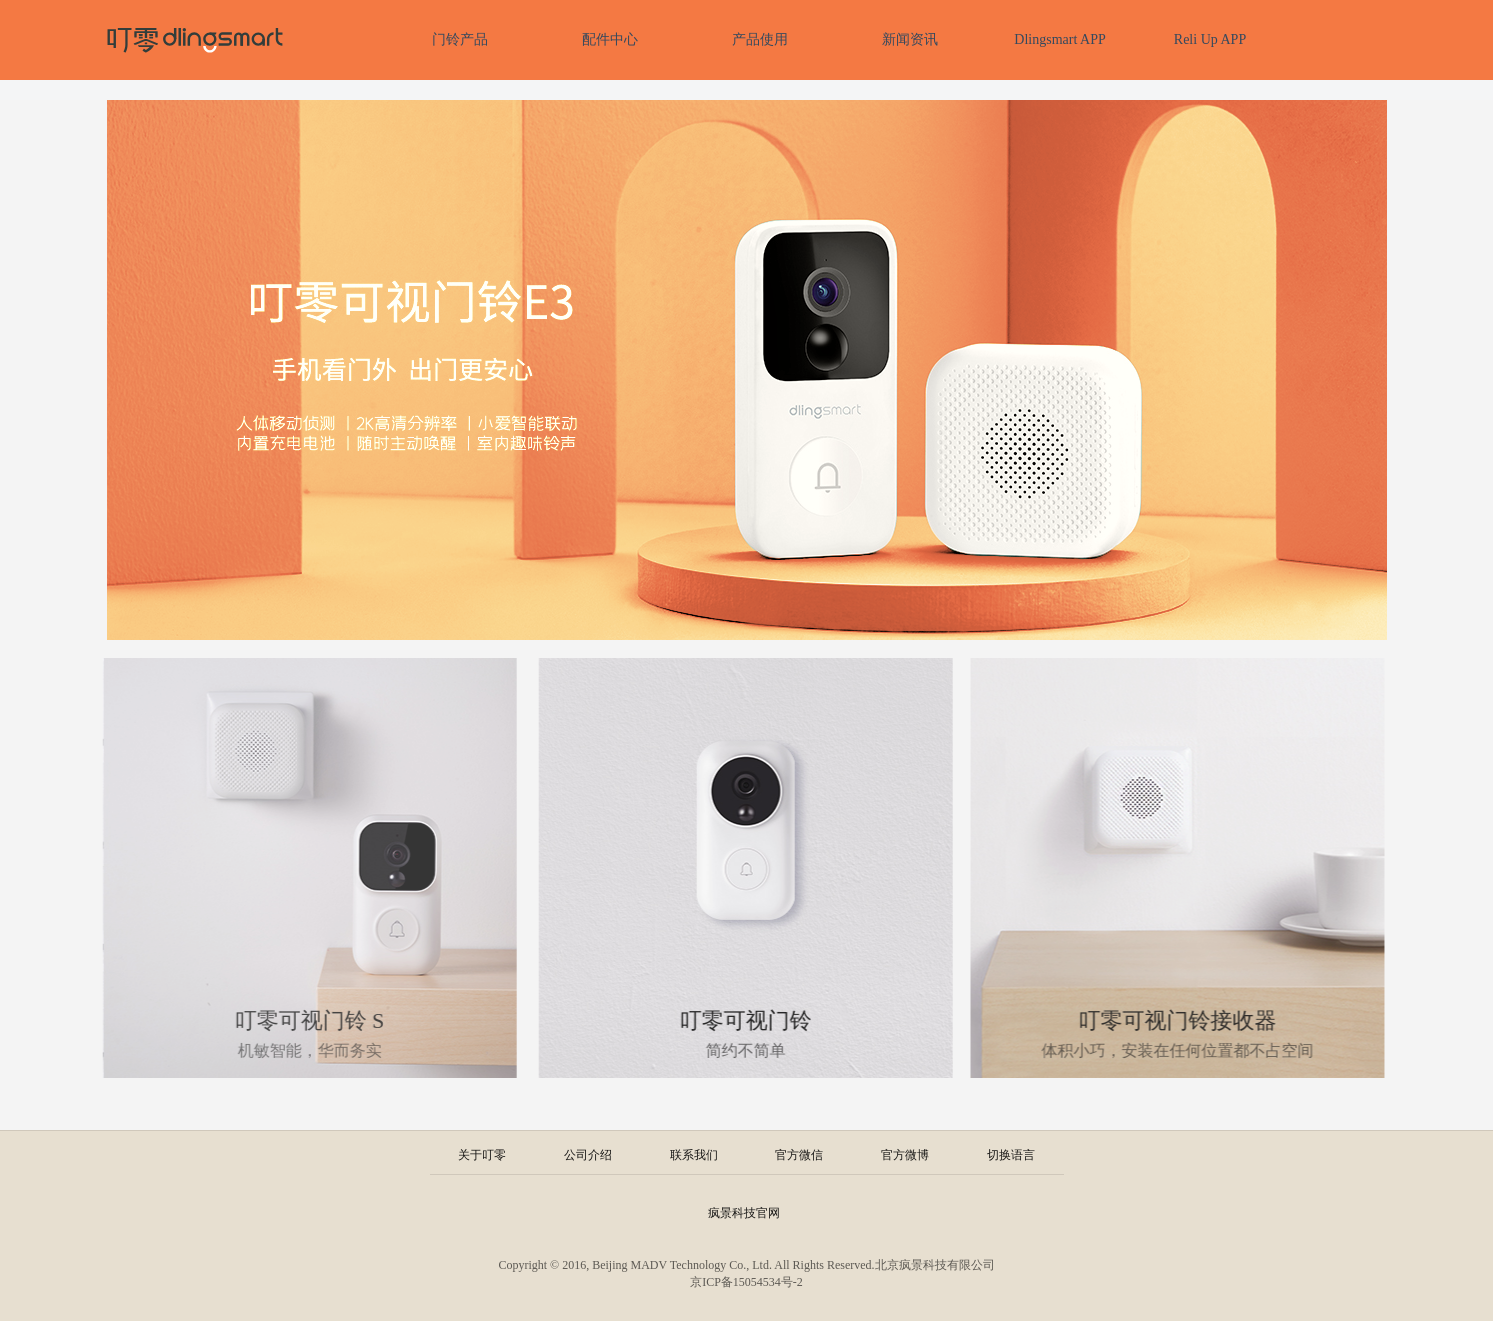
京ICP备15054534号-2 (746, 1282)
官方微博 (905, 1155)
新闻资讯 (910, 39)
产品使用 (760, 39)
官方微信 (799, 1155)
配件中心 (610, 39)
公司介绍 (588, 1155)
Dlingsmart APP (1059, 39)
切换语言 (1011, 1155)
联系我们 (694, 1155)
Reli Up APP (1210, 39)
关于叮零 (482, 1155)
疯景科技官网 (744, 1213)
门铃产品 (460, 39)
